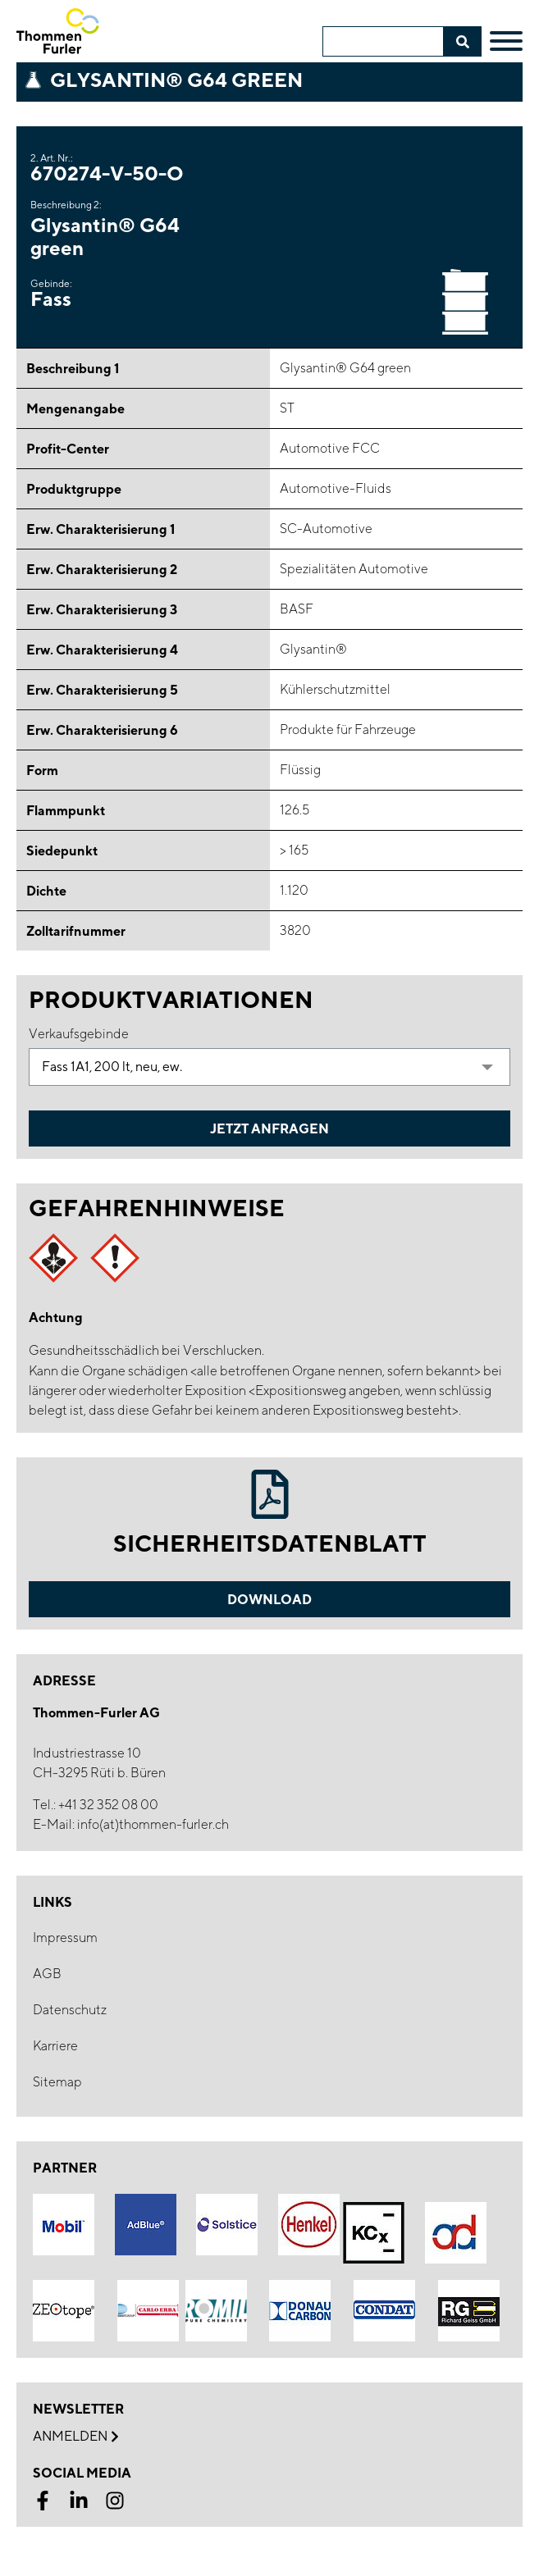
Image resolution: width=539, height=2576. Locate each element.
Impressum (65, 1937)
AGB (47, 1973)
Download (269, 1599)
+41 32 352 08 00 (108, 1804)
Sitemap (57, 2082)
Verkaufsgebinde (79, 1034)
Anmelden (75, 2436)
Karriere (55, 2046)
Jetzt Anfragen (269, 1128)
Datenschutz (70, 2009)
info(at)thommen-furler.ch (153, 1824)
